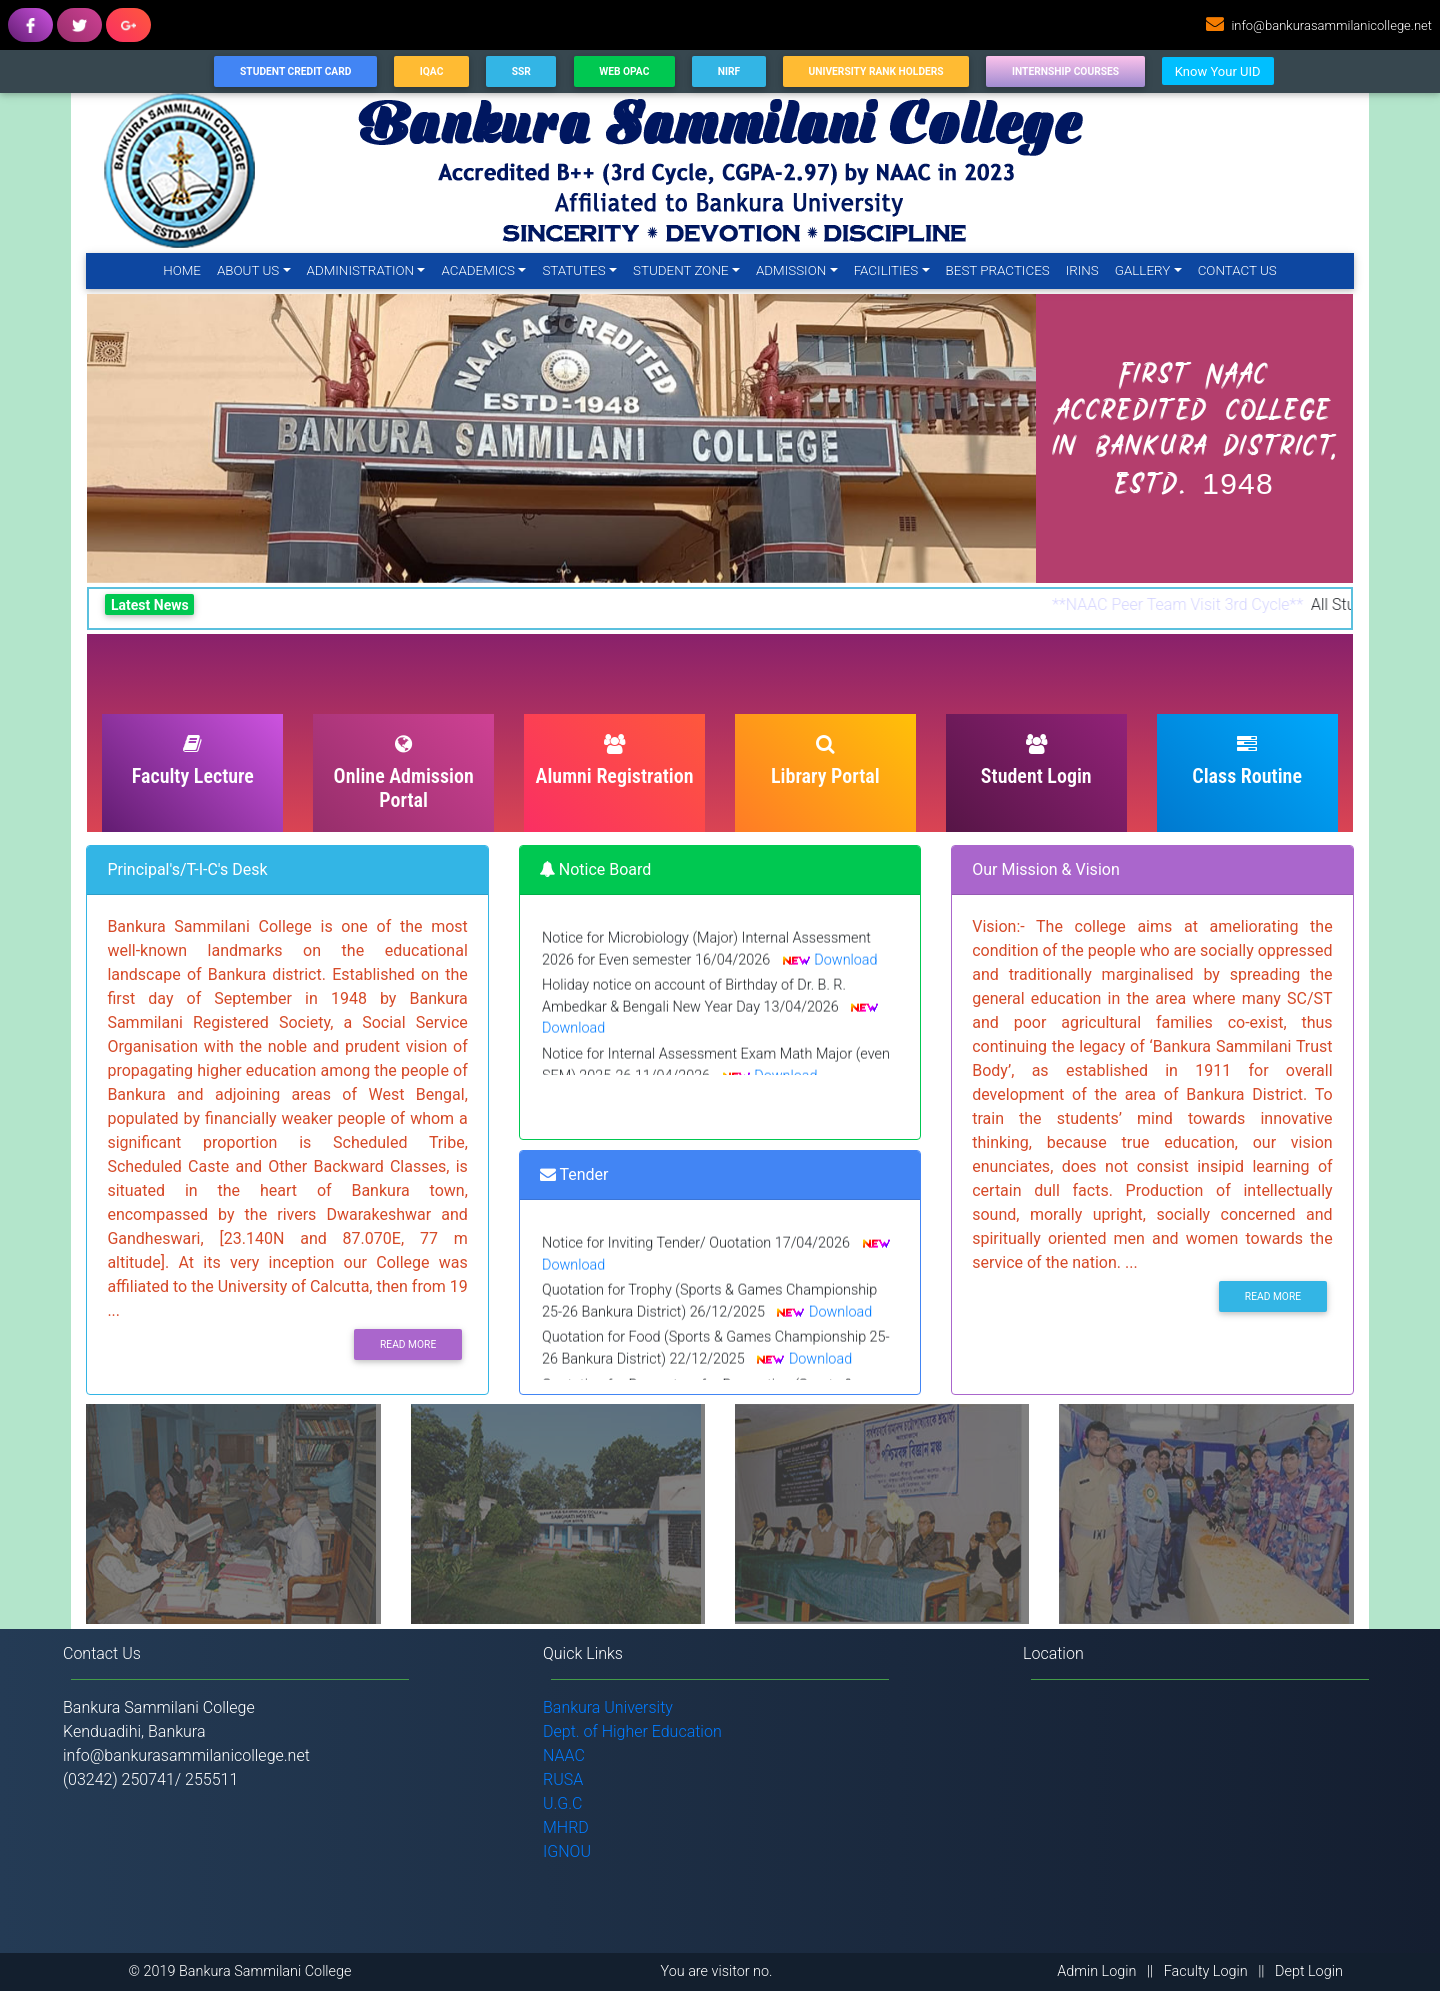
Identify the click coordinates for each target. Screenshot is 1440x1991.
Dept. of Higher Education (632, 1731)
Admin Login (1096, 1971)
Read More (408, 1344)
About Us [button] (248, 270)
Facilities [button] (886, 270)
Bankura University (608, 1707)
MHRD (566, 1827)
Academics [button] (478, 270)
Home (186, 269)
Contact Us (1237, 270)
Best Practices (998, 270)
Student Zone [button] (680, 270)
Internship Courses (1065, 71)
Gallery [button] (1142, 270)
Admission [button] (791, 270)
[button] (158, 438)
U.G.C (563, 1803)
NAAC (564, 1755)
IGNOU (567, 1851)
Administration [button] (360, 270)
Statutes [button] (573, 270)
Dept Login (1309, 1971)
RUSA (563, 1779)
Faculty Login (1206, 1971)
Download (845, 967)
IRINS (1082, 270)
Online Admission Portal (403, 773)
